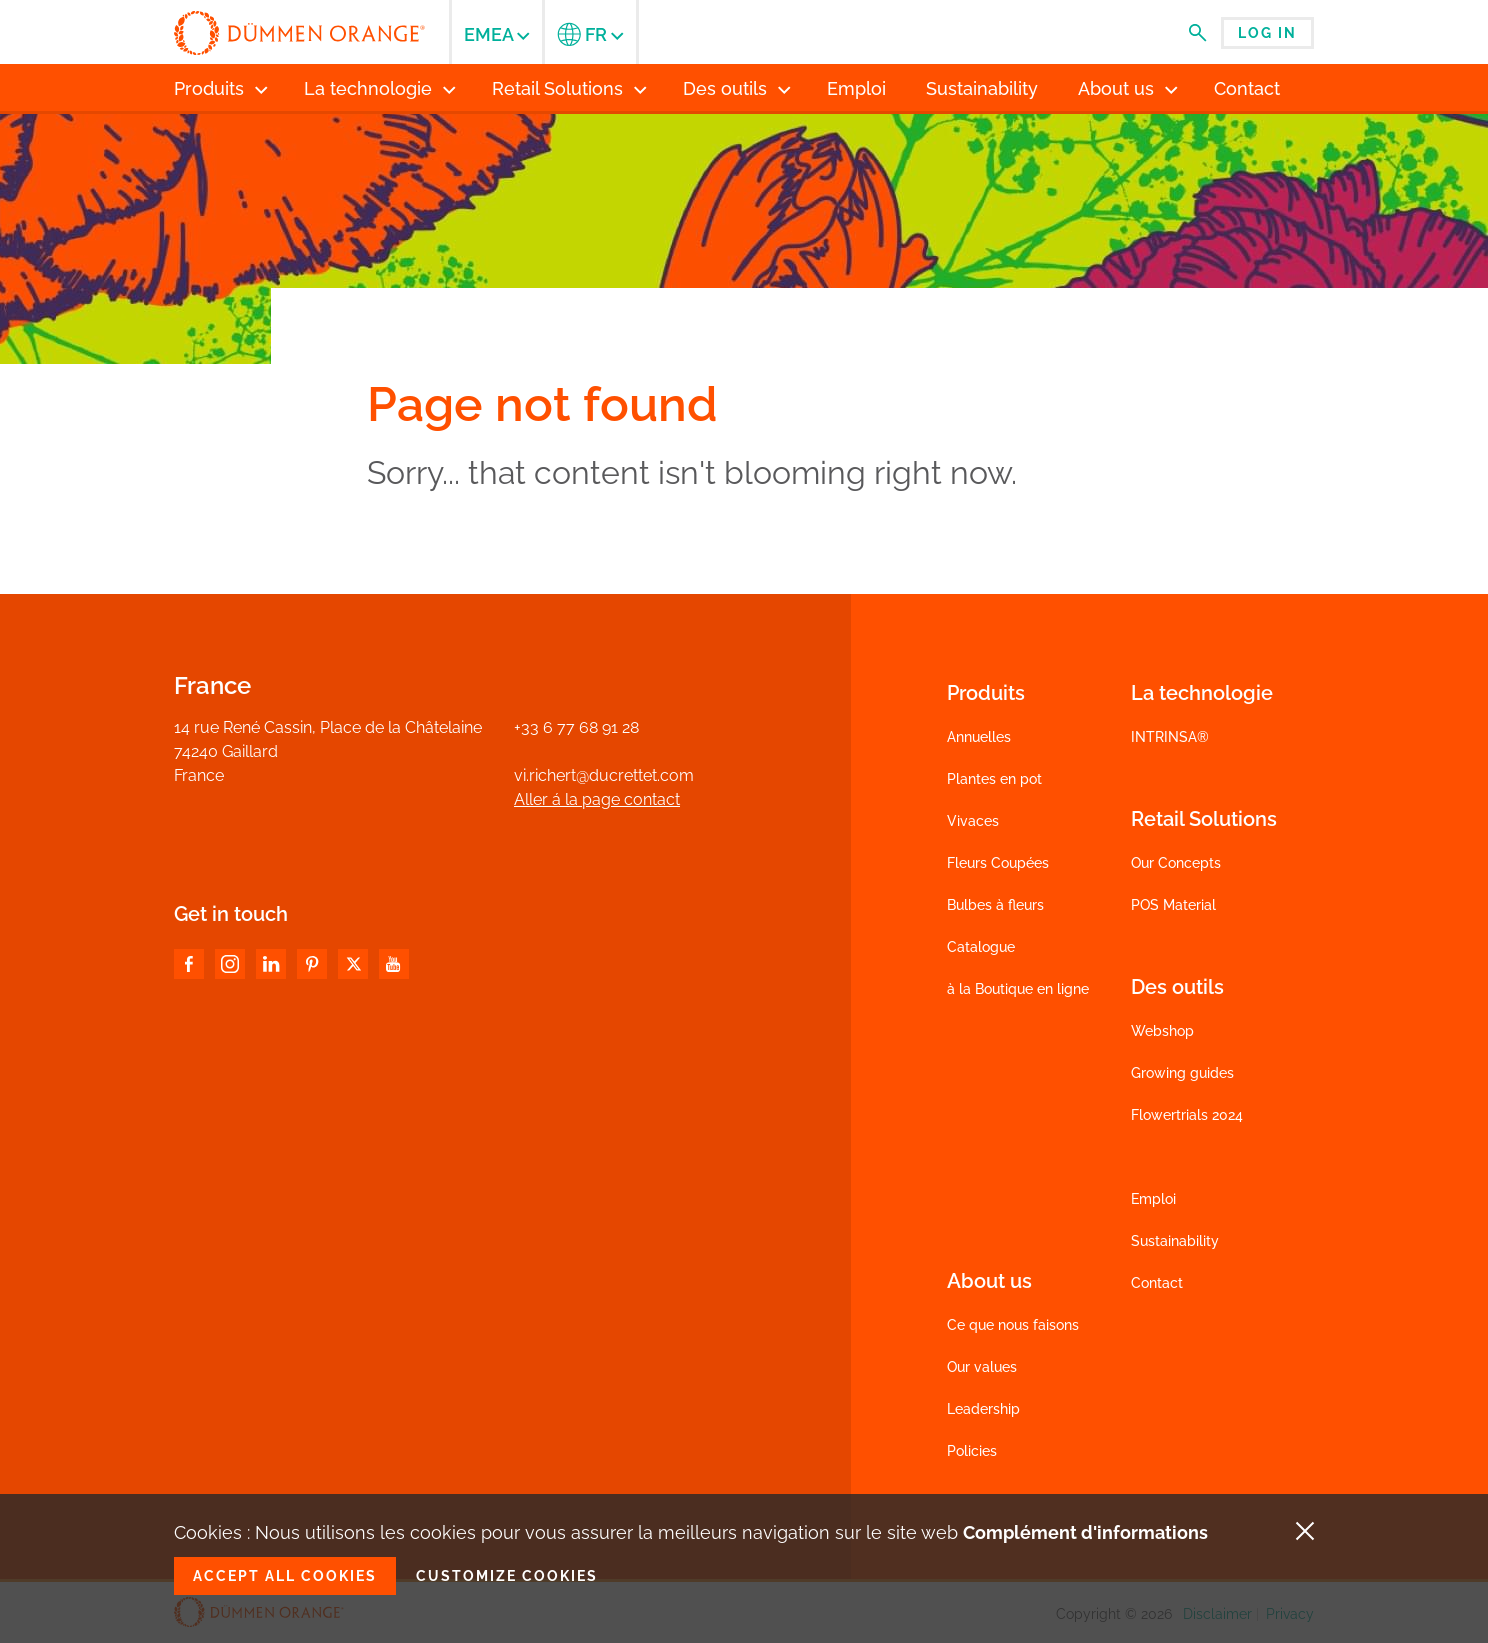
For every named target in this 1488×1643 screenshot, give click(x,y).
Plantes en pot (994, 779)
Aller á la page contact (597, 799)
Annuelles (979, 737)
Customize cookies (507, 1576)
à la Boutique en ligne (1018, 989)
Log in (1267, 33)
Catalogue (981, 947)
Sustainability (1175, 1241)
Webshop (1162, 1031)
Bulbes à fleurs (995, 905)
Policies (972, 1451)
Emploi (1153, 1199)
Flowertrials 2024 (1187, 1115)
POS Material (1173, 905)
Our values (982, 1367)
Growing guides (1182, 1073)
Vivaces (973, 821)
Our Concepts (1176, 863)
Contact (1157, 1283)
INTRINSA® (1170, 737)
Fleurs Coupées (998, 863)
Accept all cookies (285, 1576)
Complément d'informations (1085, 1532)
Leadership (983, 1409)
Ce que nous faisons (1013, 1325)
